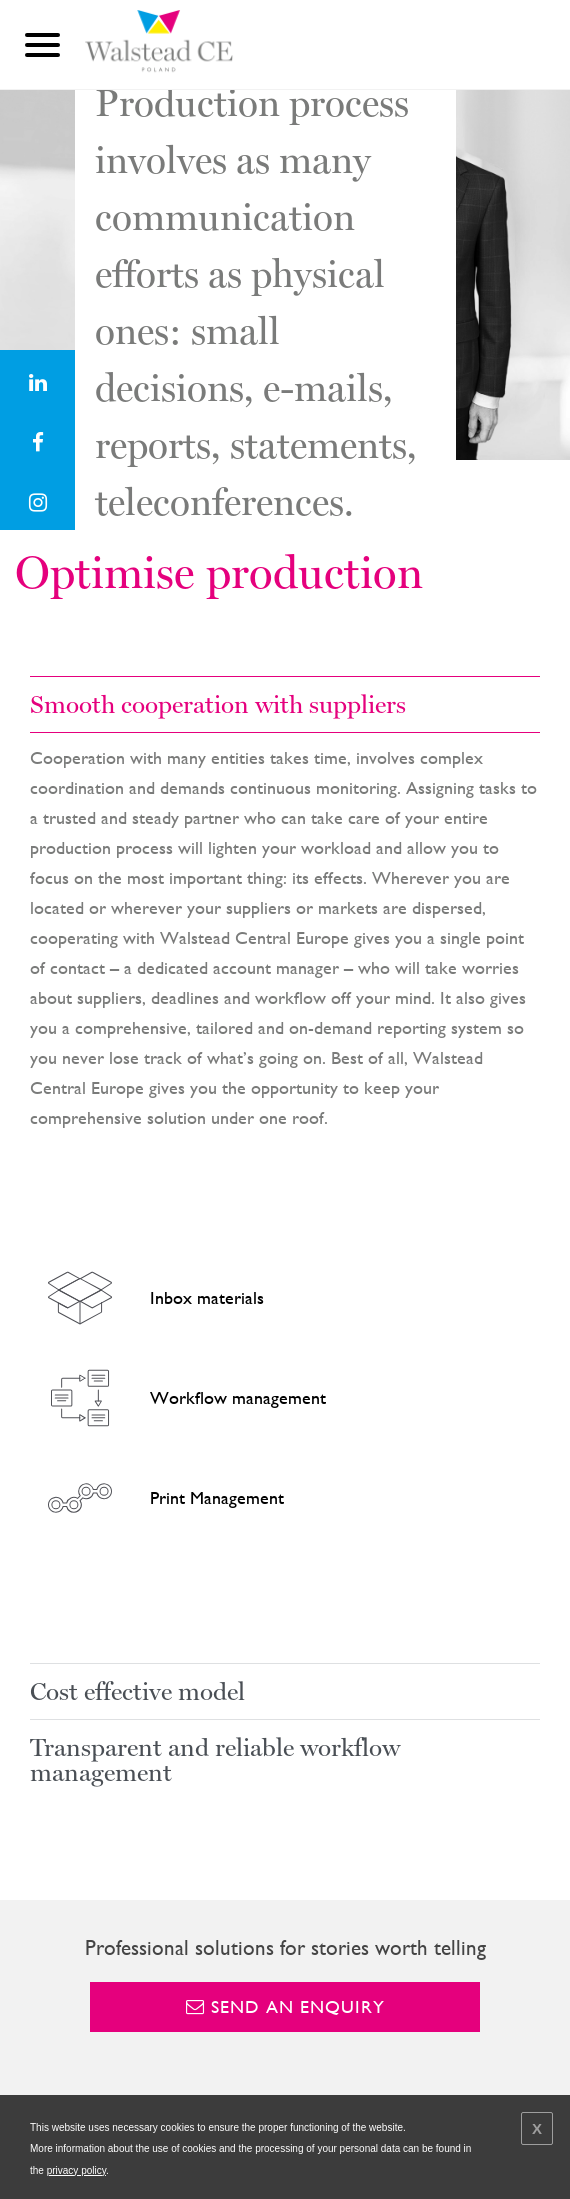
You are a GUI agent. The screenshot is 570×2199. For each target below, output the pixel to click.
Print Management (159, 1498)
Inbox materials (149, 1298)
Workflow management (180, 1398)
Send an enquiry (285, 2006)
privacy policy (76, 2170)
